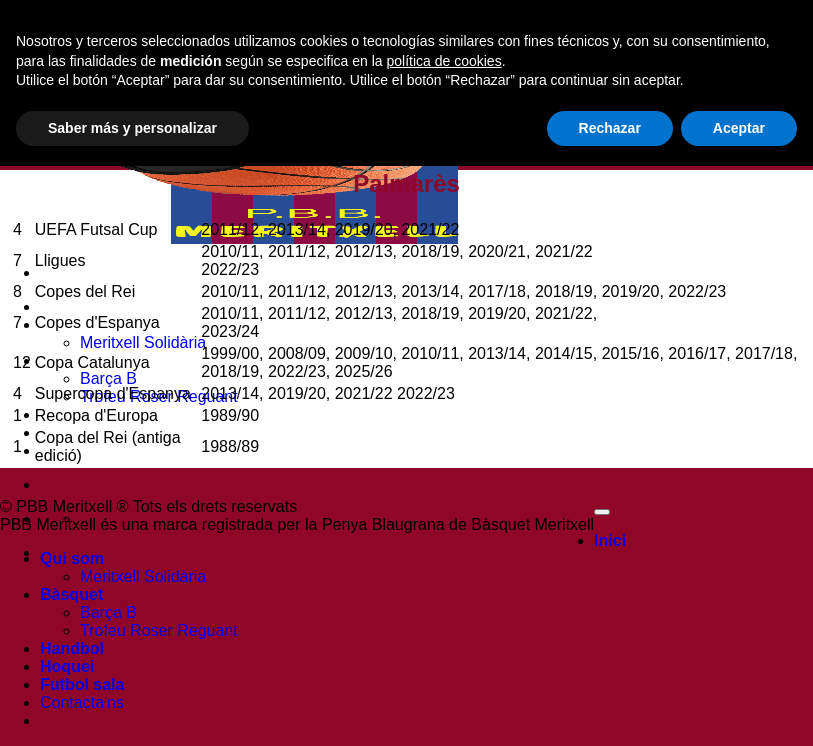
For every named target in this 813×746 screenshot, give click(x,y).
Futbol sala (82, 450)
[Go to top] (602, 512)
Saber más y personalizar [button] (132, 707)
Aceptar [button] (739, 707)
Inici (56, 306)
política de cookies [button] (443, 640)
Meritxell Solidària (143, 342)
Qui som (72, 558)
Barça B (108, 378)
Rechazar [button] (610, 707)
